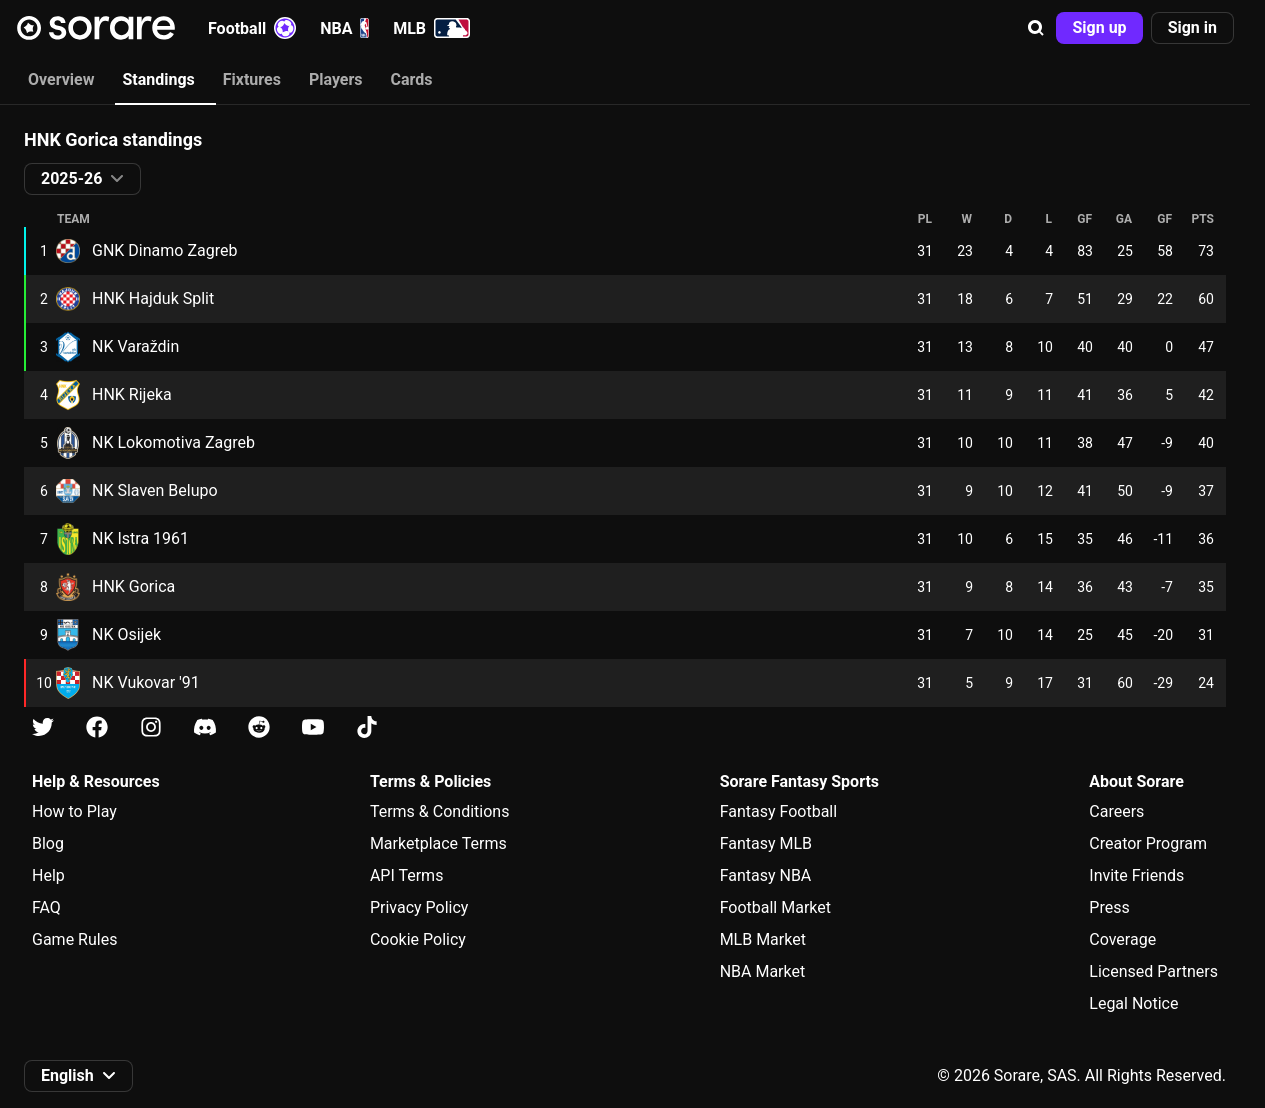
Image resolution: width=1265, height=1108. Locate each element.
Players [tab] (336, 79)
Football (252, 28)
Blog (48, 843)
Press (1109, 907)
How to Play (74, 811)
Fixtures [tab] (252, 79)
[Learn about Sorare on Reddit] (259, 727)
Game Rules (74, 939)
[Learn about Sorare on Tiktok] (367, 727)
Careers (1116, 811)
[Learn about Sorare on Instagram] (151, 727)
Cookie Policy (418, 939)
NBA (344, 28)
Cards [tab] (412, 79)
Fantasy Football (778, 811)
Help (48, 875)
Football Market (775, 907)
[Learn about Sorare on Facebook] (97, 727)
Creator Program (1148, 843)
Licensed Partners (1153, 971)
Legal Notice (1133, 1003)
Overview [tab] (61, 79)
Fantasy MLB (766, 843)
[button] (1036, 28)
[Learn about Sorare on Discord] (205, 727)
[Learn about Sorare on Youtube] (313, 727)
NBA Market (763, 971)
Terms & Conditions (440, 811)
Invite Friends (1136, 875)
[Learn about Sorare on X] (43, 727)
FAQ (46, 907)
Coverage (1122, 939)
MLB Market (763, 939)
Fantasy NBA (766, 875)
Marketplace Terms (438, 843)
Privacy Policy (419, 907)
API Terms (407, 875)
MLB (431, 28)
